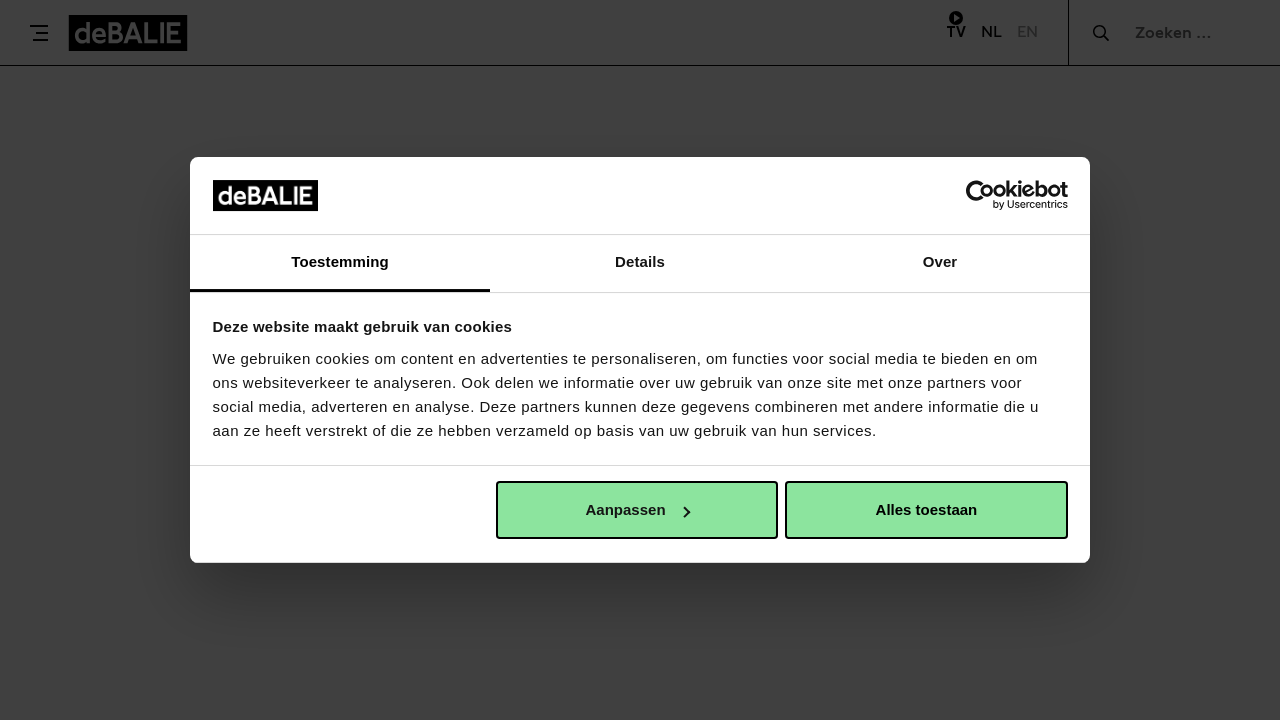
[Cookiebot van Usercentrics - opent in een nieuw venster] (980, 195)
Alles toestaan (927, 509)
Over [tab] (940, 261)
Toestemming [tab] (340, 261)
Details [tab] (640, 261)
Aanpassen (638, 509)
